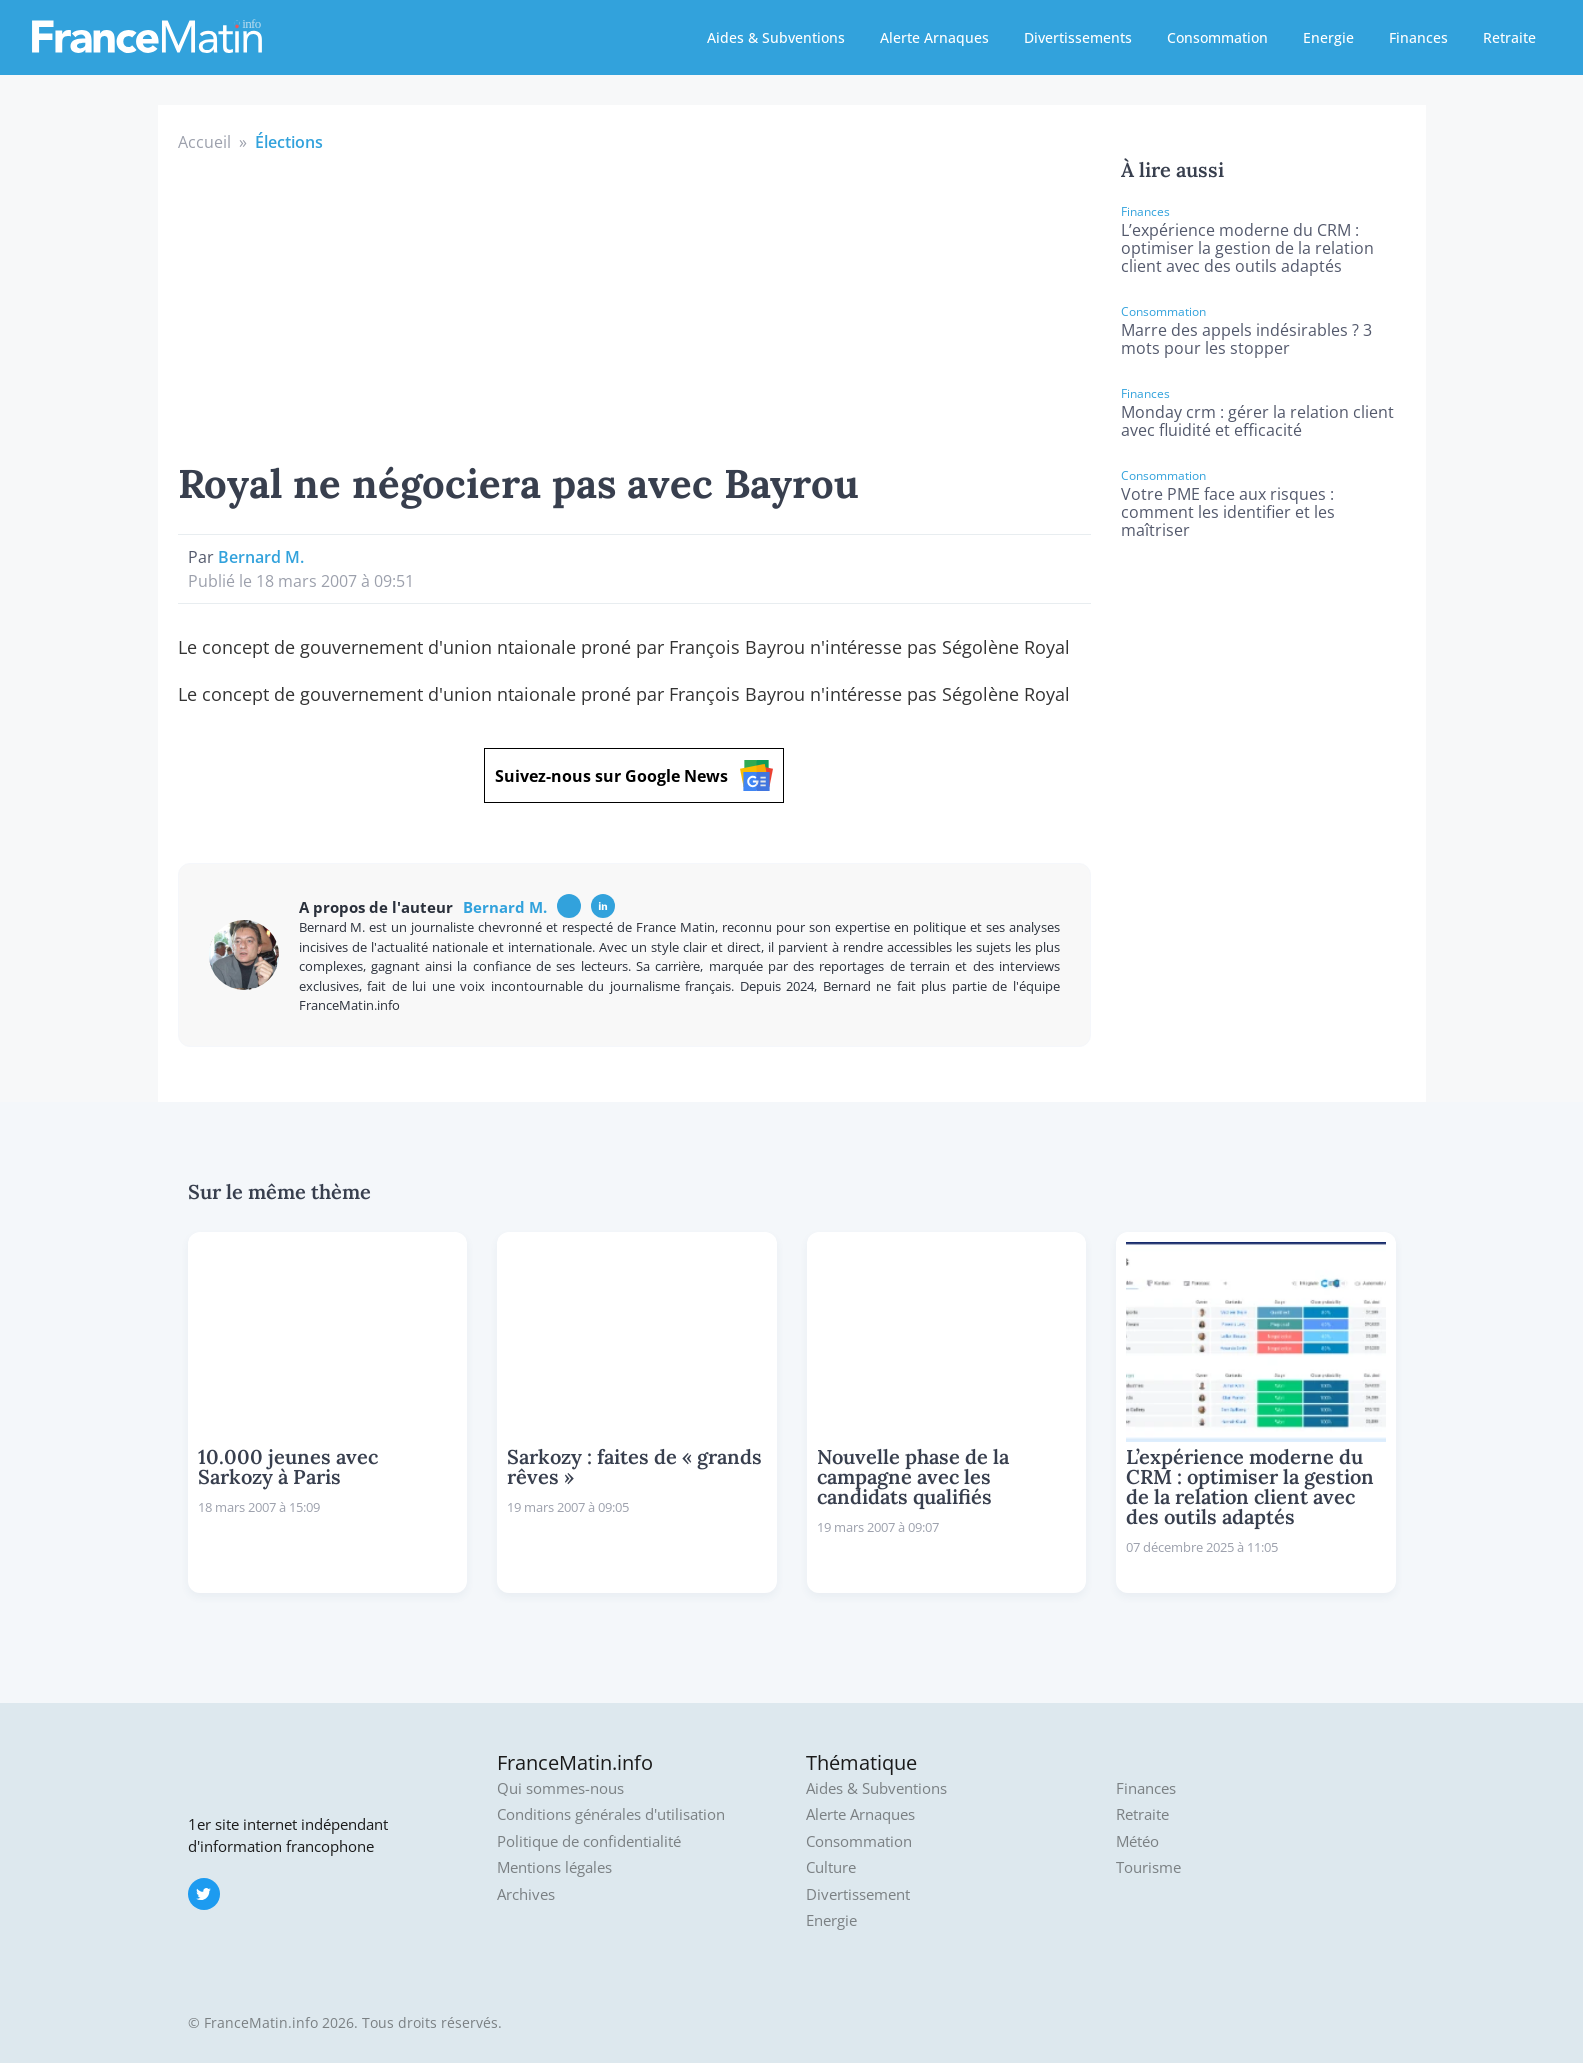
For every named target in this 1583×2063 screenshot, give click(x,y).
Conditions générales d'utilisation (611, 1814)
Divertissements (1078, 37)
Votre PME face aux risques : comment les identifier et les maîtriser (1228, 512)
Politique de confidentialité (589, 1841)
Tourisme (1148, 1867)
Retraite (1509, 37)
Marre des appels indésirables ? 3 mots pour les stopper (1246, 339)
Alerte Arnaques (934, 37)
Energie (1328, 37)
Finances (1418, 37)
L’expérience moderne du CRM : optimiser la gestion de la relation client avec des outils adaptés (1247, 248)
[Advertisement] (635, 304)
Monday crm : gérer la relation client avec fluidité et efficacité (1257, 421)
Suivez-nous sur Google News (634, 775)
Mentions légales (554, 1867)
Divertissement (858, 1894)
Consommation (1217, 37)
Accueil (204, 142)
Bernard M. (261, 557)
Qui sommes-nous (560, 1788)
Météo (1137, 1841)
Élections (289, 142)
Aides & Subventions (776, 37)
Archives (526, 1894)
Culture (831, 1867)
